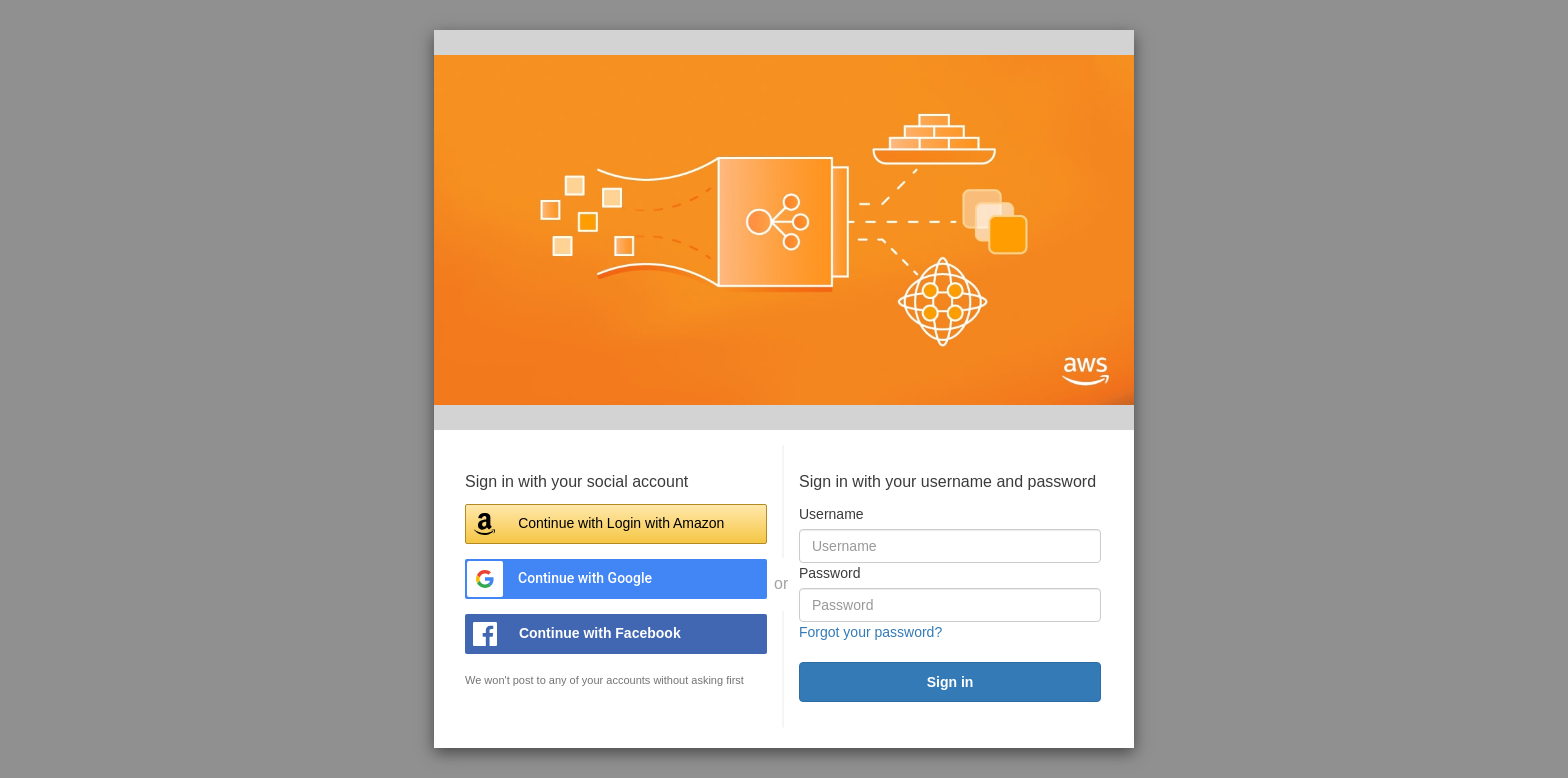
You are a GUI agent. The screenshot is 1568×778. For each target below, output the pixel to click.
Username (831, 514)
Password (829, 573)
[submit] (950, 682)
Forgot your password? (870, 632)
